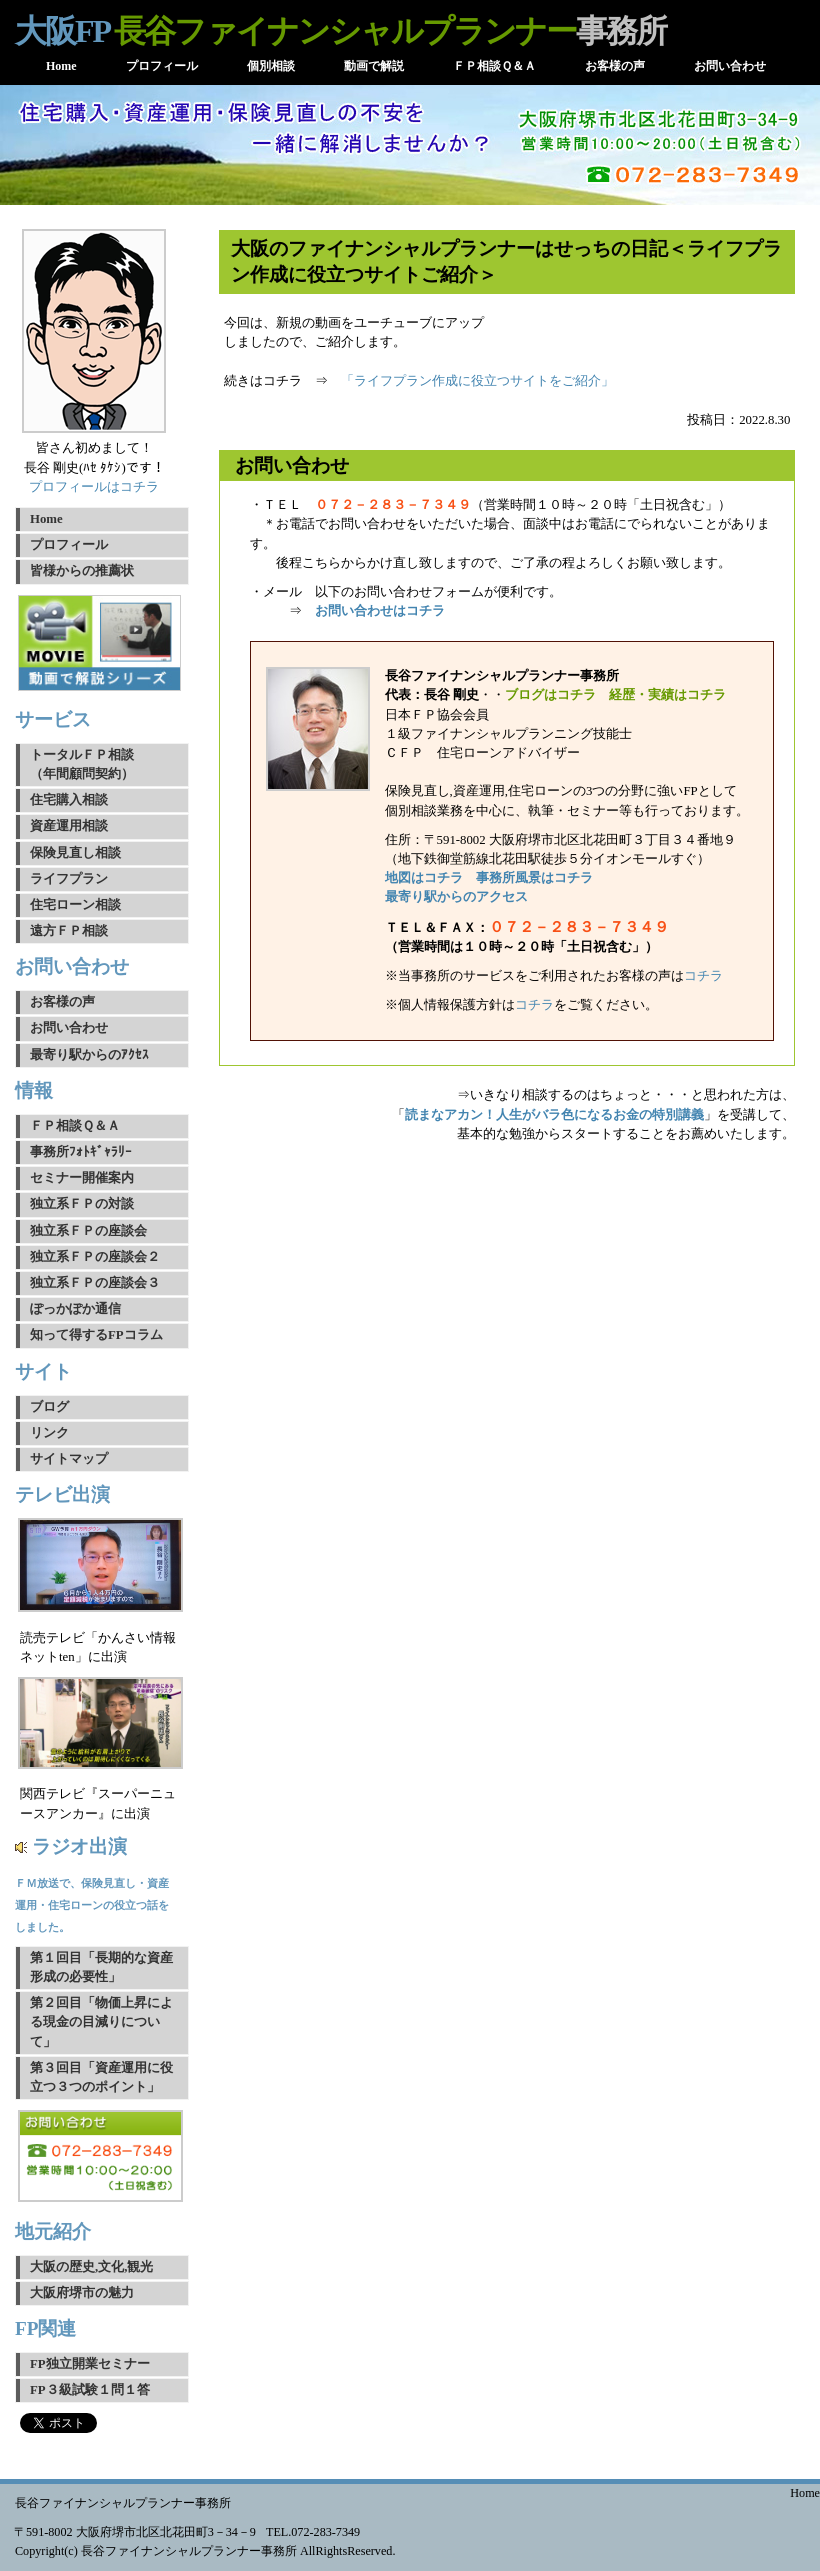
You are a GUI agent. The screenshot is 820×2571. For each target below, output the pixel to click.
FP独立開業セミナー (90, 2364)
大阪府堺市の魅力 (82, 2293)
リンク (49, 1433)
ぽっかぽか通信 (75, 1309)
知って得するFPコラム (96, 1335)
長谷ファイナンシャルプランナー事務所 (123, 2503)
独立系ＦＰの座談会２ (95, 1257)
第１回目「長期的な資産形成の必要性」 (101, 1967)
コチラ (703, 976)
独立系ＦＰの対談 (82, 1204)
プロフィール (69, 545)
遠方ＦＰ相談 (69, 931)
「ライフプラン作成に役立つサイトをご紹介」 (477, 381)
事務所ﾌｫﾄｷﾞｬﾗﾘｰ (81, 1152)
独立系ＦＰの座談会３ (95, 1283)
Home (46, 519)
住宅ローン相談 (75, 905)
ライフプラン (69, 879)
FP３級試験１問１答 (90, 2390)
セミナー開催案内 (82, 1178)
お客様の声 (62, 1002)
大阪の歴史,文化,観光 (91, 2267)
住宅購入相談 (69, 800)
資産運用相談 (69, 826)
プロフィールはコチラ (94, 487)
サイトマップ (69, 1459)
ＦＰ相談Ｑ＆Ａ (75, 1126)
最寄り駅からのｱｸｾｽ (89, 1055)
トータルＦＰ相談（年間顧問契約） (82, 764)
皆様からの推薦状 (82, 571)
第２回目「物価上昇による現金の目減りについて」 (101, 2022)
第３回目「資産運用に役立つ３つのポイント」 (101, 2077)
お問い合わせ (69, 1028)
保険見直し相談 (75, 853)
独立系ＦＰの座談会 (88, 1231)
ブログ (49, 1407)
